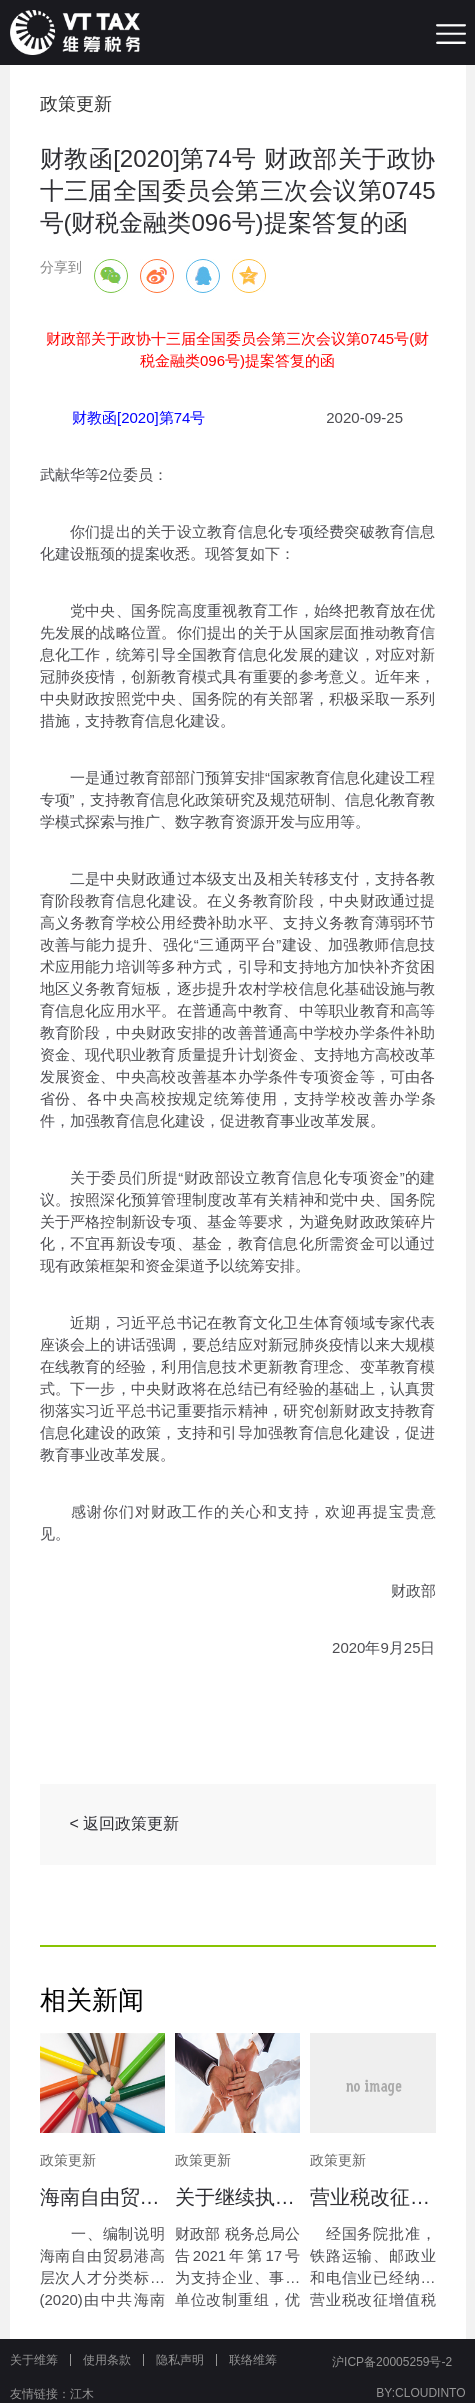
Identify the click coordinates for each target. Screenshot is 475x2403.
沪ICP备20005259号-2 (392, 2362)
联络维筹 (253, 2360)
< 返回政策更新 (125, 1823)
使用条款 (107, 2360)
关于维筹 (34, 2360)
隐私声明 (180, 2360)
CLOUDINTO (430, 2393)
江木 (82, 2394)
